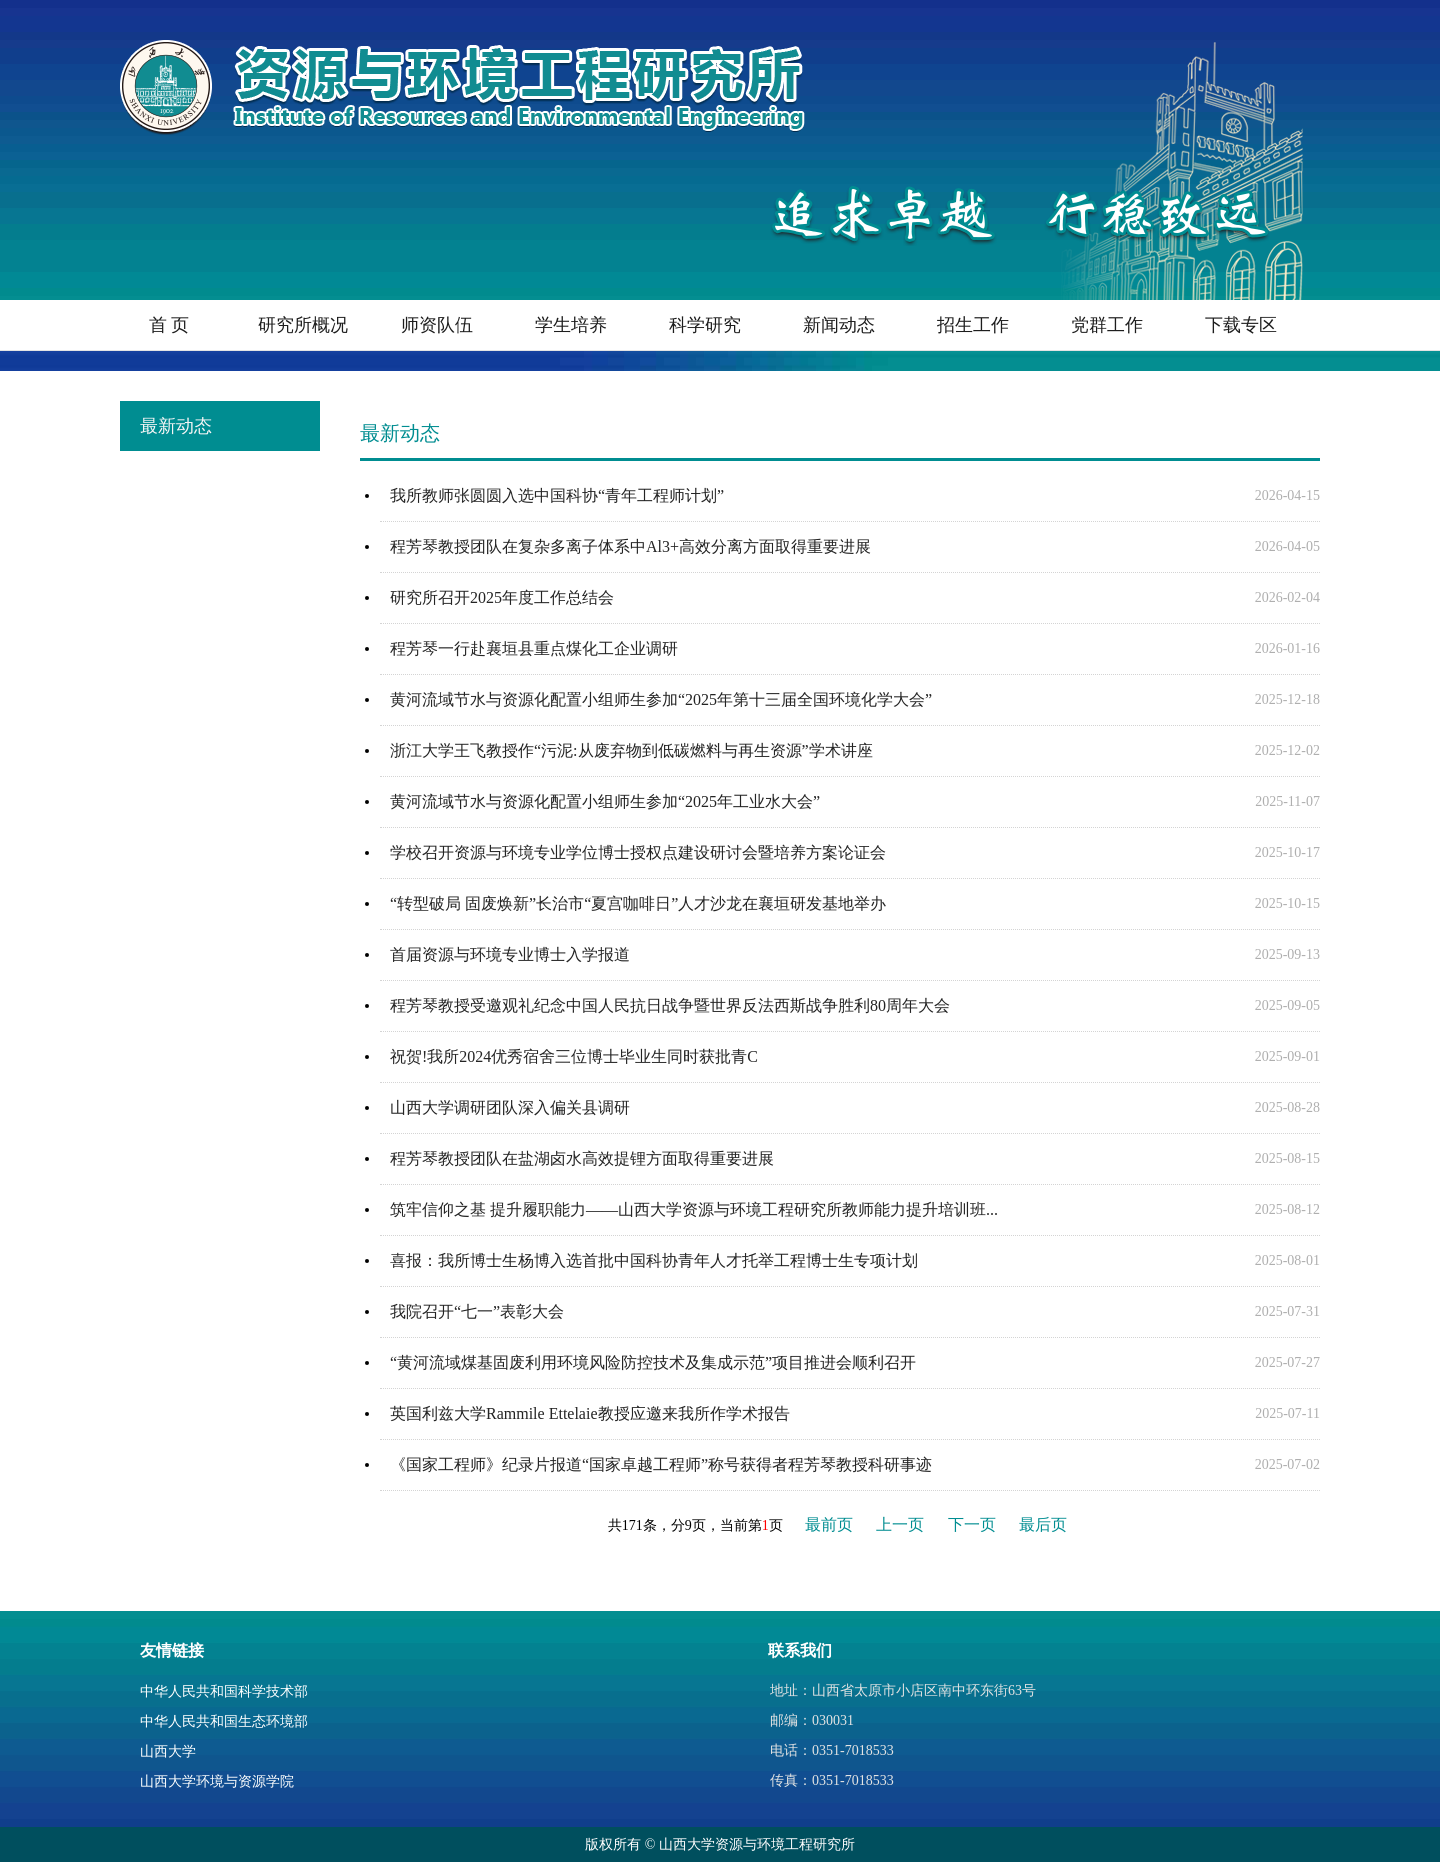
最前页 (829, 1524)
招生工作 (973, 325)
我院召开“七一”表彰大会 (477, 1311)
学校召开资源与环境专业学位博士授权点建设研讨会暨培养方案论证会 (638, 852)
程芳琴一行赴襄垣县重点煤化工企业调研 (534, 648)
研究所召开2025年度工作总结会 (502, 597)
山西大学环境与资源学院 (217, 1781)
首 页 (169, 325)
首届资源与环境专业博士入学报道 (510, 954)
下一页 (972, 1524)
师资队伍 (437, 325)
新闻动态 (839, 325)
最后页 (1043, 1524)
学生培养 (571, 325)
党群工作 (1107, 325)
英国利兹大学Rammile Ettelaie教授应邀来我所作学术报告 (590, 1413)
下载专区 (1241, 325)
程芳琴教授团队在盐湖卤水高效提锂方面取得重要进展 (582, 1158)
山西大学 (168, 1751)
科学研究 (705, 325)
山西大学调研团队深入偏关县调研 (510, 1107)
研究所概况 (303, 325)
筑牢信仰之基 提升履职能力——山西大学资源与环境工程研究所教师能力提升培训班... (694, 1209)
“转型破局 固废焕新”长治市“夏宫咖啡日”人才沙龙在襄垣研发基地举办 (638, 903)
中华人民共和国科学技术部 (224, 1691)
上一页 (900, 1524)
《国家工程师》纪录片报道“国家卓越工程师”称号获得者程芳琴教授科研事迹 (661, 1464)
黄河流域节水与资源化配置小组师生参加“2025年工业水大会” (605, 801)
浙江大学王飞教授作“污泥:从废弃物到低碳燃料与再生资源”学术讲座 (631, 750)
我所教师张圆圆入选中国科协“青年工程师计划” (557, 495)
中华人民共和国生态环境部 (224, 1721)
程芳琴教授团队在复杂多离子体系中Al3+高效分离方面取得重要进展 (630, 546)
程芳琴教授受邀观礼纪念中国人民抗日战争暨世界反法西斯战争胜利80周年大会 (670, 1005)
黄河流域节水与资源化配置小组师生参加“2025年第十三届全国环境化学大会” (661, 699)
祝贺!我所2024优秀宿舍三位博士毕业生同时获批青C (574, 1056)
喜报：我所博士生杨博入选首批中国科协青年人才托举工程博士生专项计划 (654, 1260)
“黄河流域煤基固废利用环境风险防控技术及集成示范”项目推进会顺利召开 (653, 1362)
